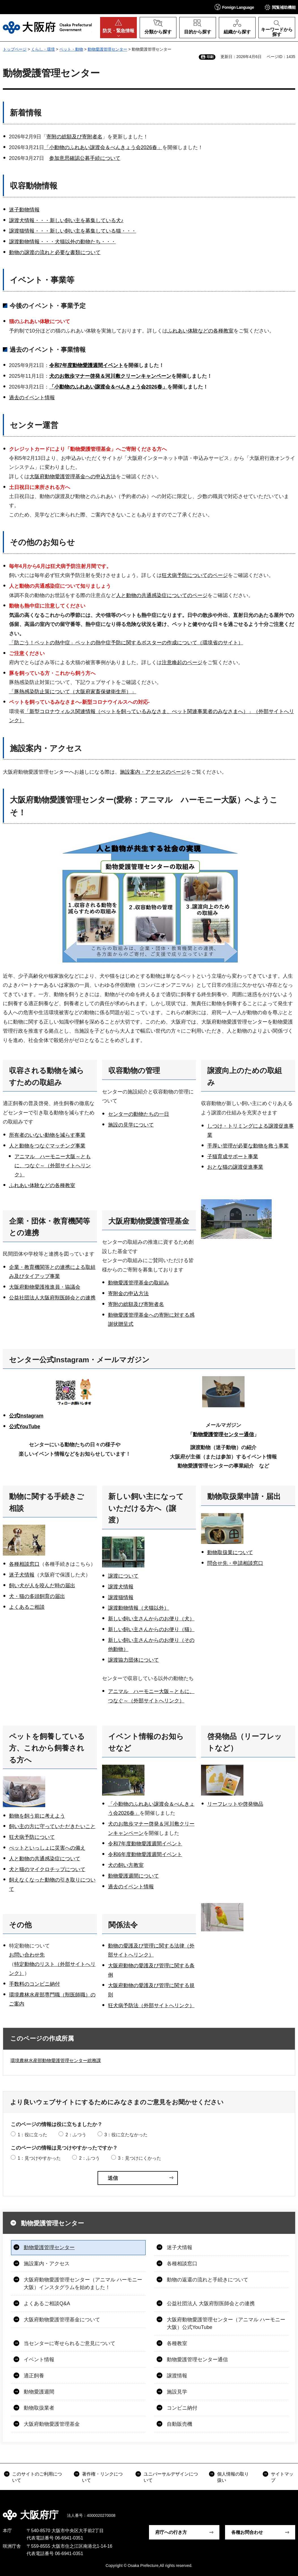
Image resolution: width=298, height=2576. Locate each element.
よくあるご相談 (27, 1607)
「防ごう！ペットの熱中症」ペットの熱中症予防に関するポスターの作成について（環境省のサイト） (126, 642)
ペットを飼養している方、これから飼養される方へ (47, 1748)
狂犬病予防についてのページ (195, 575)
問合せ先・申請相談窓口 (235, 1563)
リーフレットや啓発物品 (235, 1804)
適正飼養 (34, 2375)
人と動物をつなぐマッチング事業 (47, 1146)
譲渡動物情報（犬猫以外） (138, 1608)
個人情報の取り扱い (233, 2477)
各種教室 (177, 2343)
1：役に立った (32, 2134)
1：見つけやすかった (39, 2158)
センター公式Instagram (49, 1359)
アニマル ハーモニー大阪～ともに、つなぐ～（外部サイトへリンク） (52, 1166)
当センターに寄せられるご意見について (69, 2343)
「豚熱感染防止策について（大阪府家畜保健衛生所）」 (72, 691)
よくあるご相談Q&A (47, 2303)
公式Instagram (26, 1416)
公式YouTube (24, 1426)
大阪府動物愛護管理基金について (62, 2319)
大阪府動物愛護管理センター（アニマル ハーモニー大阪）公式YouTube (226, 2323)
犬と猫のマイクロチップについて (47, 1869)
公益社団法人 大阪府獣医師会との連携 (211, 2303)
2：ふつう (76, 2134)
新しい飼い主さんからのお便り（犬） (151, 1618)
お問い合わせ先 (27, 1955)
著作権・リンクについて (102, 2477)
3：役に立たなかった (126, 2134)
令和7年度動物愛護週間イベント (86, 365)
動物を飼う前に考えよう (37, 1816)
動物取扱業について (230, 1552)
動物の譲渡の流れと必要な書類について (55, 252)
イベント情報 (39, 2359)
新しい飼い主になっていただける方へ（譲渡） (146, 1508)
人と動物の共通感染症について (44, 1858)
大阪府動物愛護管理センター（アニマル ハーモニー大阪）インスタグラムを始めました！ (83, 2283)
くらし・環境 (43, 49)
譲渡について (123, 1576)
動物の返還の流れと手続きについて (207, 2280)
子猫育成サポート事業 (232, 1156)
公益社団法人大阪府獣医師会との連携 (52, 1298)
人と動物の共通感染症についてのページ (162, 595)
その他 (20, 1925)
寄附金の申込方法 (128, 1293)
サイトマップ (282, 2477)
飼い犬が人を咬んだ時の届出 (42, 1585)
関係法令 (123, 1925)
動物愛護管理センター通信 (223, 1434)
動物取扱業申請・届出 (244, 1496)
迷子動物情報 (24, 210)
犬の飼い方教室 (126, 1865)
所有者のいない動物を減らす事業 (47, 1135)
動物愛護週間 (39, 2392)
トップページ (15, 49)
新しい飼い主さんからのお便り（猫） (151, 1629)
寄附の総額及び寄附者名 (74, 137)
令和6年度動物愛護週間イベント (145, 1854)
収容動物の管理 (134, 1070)
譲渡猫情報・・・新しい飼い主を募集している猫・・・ (72, 231)
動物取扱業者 (39, 2408)
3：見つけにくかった (139, 2158)
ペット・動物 (71, 49)
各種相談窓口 (24, 1564)
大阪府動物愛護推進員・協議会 (44, 1287)
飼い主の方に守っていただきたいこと (52, 1826)
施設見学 (177, 2392)
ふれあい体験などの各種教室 (200, 331)
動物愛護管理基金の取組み (138, 1283)
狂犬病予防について (32, 1837)
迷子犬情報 (21, 1575)
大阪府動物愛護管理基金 (148, 1221)
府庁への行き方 (171, 2532)
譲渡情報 (177, 2375)
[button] (234, 7)
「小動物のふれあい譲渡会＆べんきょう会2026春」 (103, 147)
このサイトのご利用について (37, 2477)
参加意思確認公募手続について (84, 158)
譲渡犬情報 (120, 1587)
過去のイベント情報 (32, 397)
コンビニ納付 (182, 2408)
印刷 (210, 57)
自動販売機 (179, 2424)
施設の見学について (131, 1125)
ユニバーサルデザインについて (171, 2477)
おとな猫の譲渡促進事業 (235, 1167)
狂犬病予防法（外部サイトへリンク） (151, 2005)
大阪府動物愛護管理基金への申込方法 (72, 476)
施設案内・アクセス (47, 2263)
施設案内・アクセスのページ (153, 772)
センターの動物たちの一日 (138, 1114)
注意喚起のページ (182, 662)
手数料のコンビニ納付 (34, 1984)
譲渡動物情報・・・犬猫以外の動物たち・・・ (62, 241)
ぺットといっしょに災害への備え (47, 1848)
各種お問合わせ (247, 2532)
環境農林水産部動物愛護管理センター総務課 (55, 2060)
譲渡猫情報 (120, 1597)
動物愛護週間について (133, 1876)
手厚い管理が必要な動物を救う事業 (248, 1146)
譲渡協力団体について (133, 1660)
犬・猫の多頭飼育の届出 (37, 1596)
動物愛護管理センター (107, 49)
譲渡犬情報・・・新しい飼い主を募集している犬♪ (66, 220)
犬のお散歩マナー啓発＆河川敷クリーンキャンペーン (110, 376)
